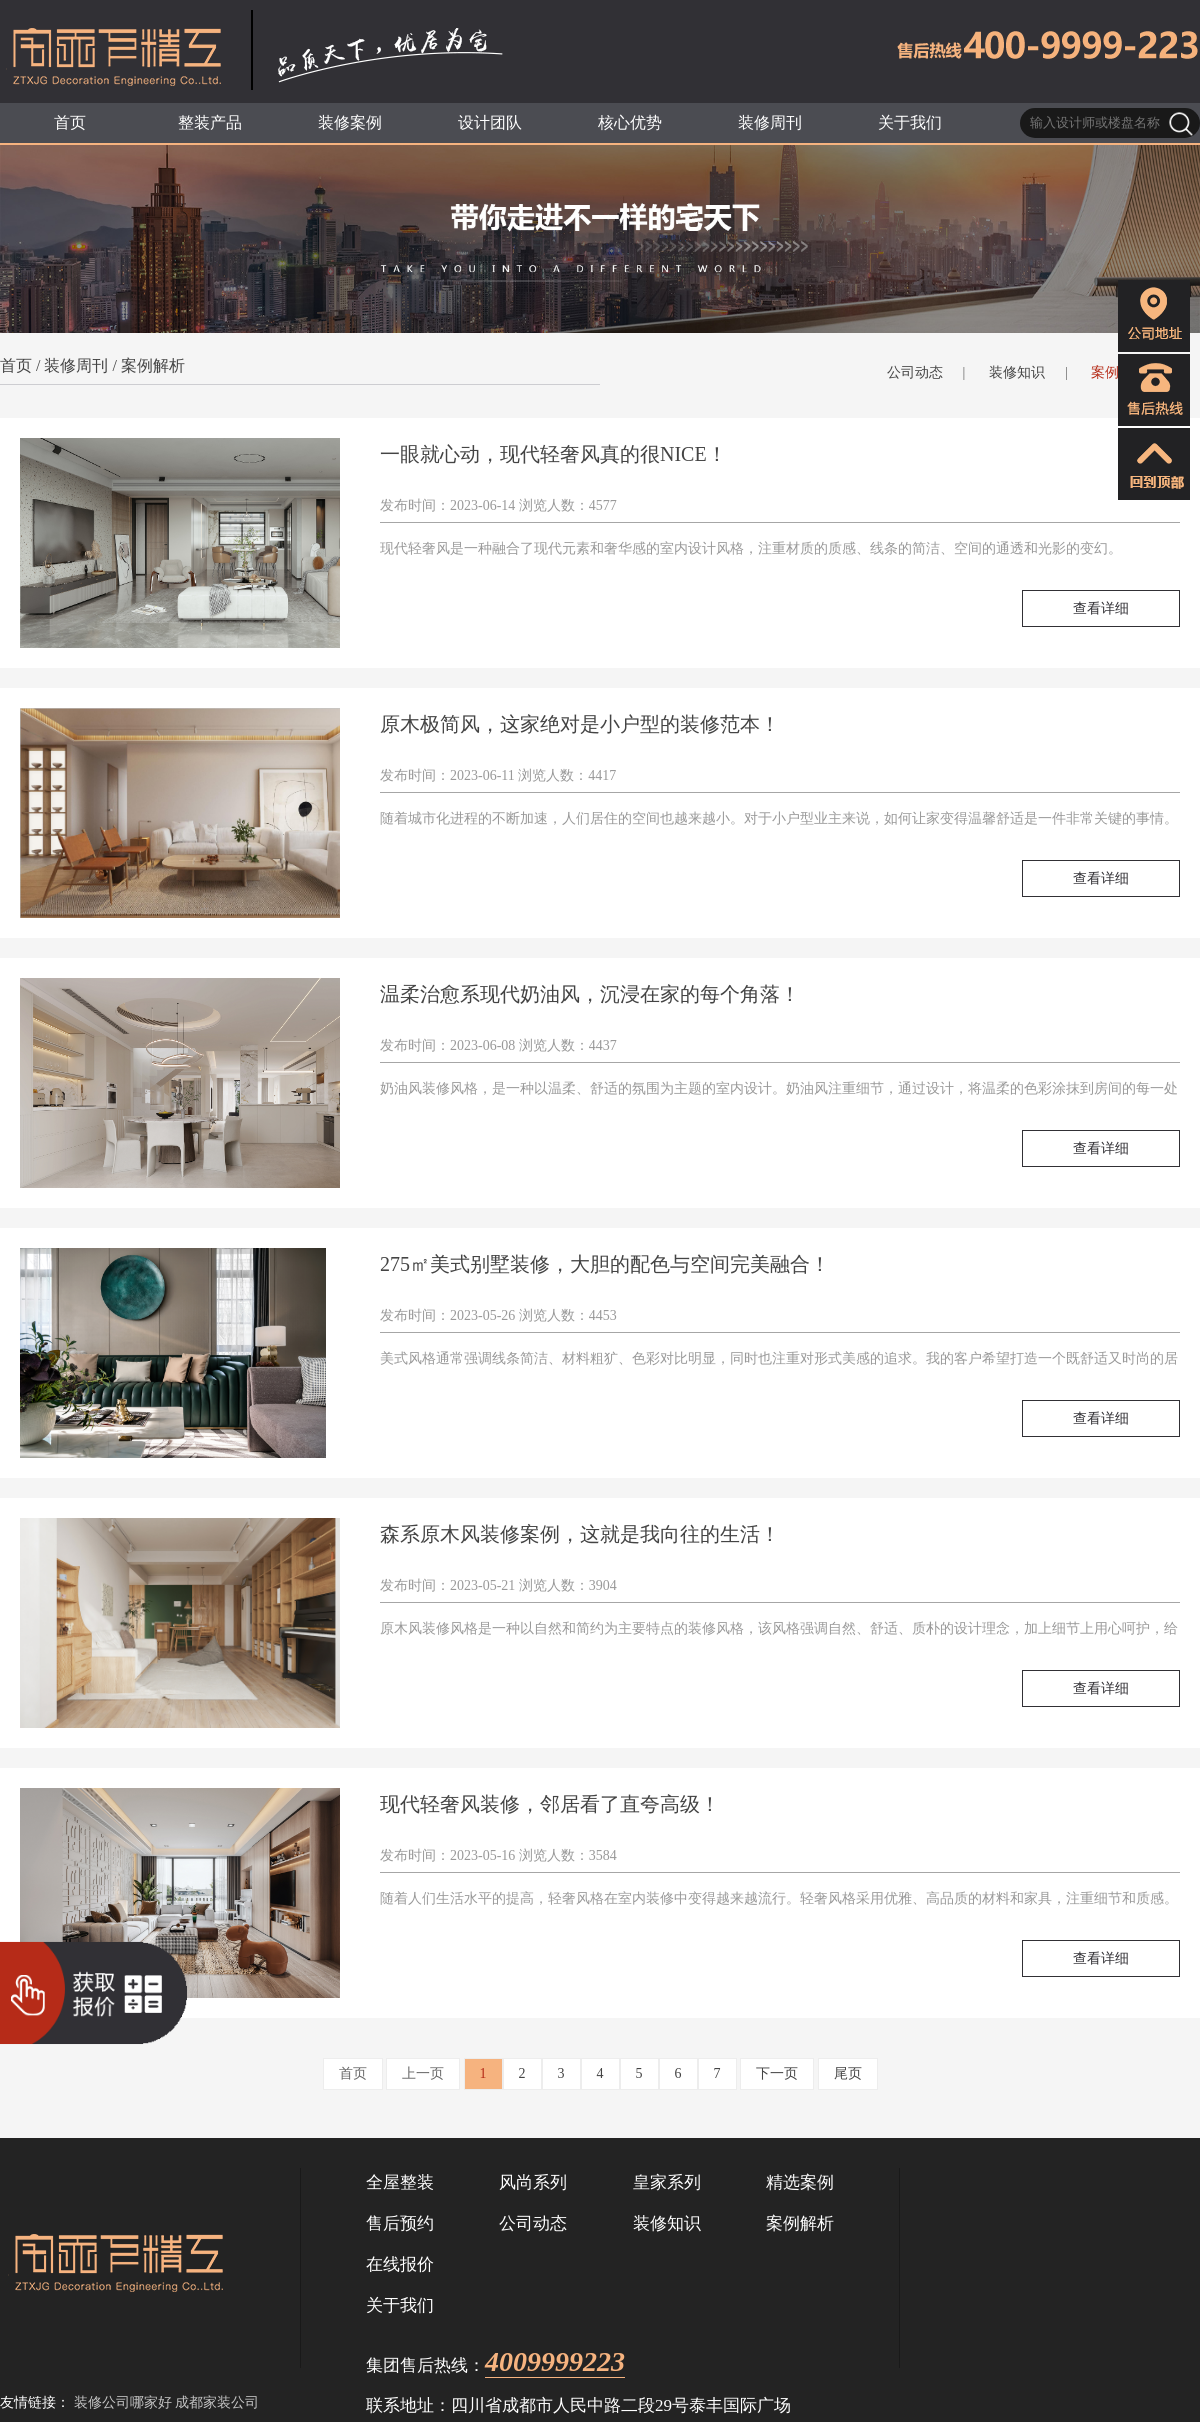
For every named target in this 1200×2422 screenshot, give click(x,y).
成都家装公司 (217, 2402)
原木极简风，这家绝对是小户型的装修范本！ (580, 724)
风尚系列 (533, 2182)
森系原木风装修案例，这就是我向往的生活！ (580, 1534)
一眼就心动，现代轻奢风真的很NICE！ (553, 454)
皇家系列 (667, 2182)
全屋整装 (400, 2182)
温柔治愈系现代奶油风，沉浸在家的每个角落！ (590, 994)
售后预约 (400, 2223)
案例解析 (153, 365)
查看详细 (1101, 608)
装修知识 (1017, 372)
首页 (16, 365)
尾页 (848, 2073)
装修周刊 (76, 365)
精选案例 (800, 2182)
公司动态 (915, 372)
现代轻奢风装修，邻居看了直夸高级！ (550, 1804)
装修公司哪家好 (123, 2402)
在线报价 (400, 2264)
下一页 (777, 2073)
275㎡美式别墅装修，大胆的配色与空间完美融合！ (605, 1264)
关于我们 (400, 2305)
